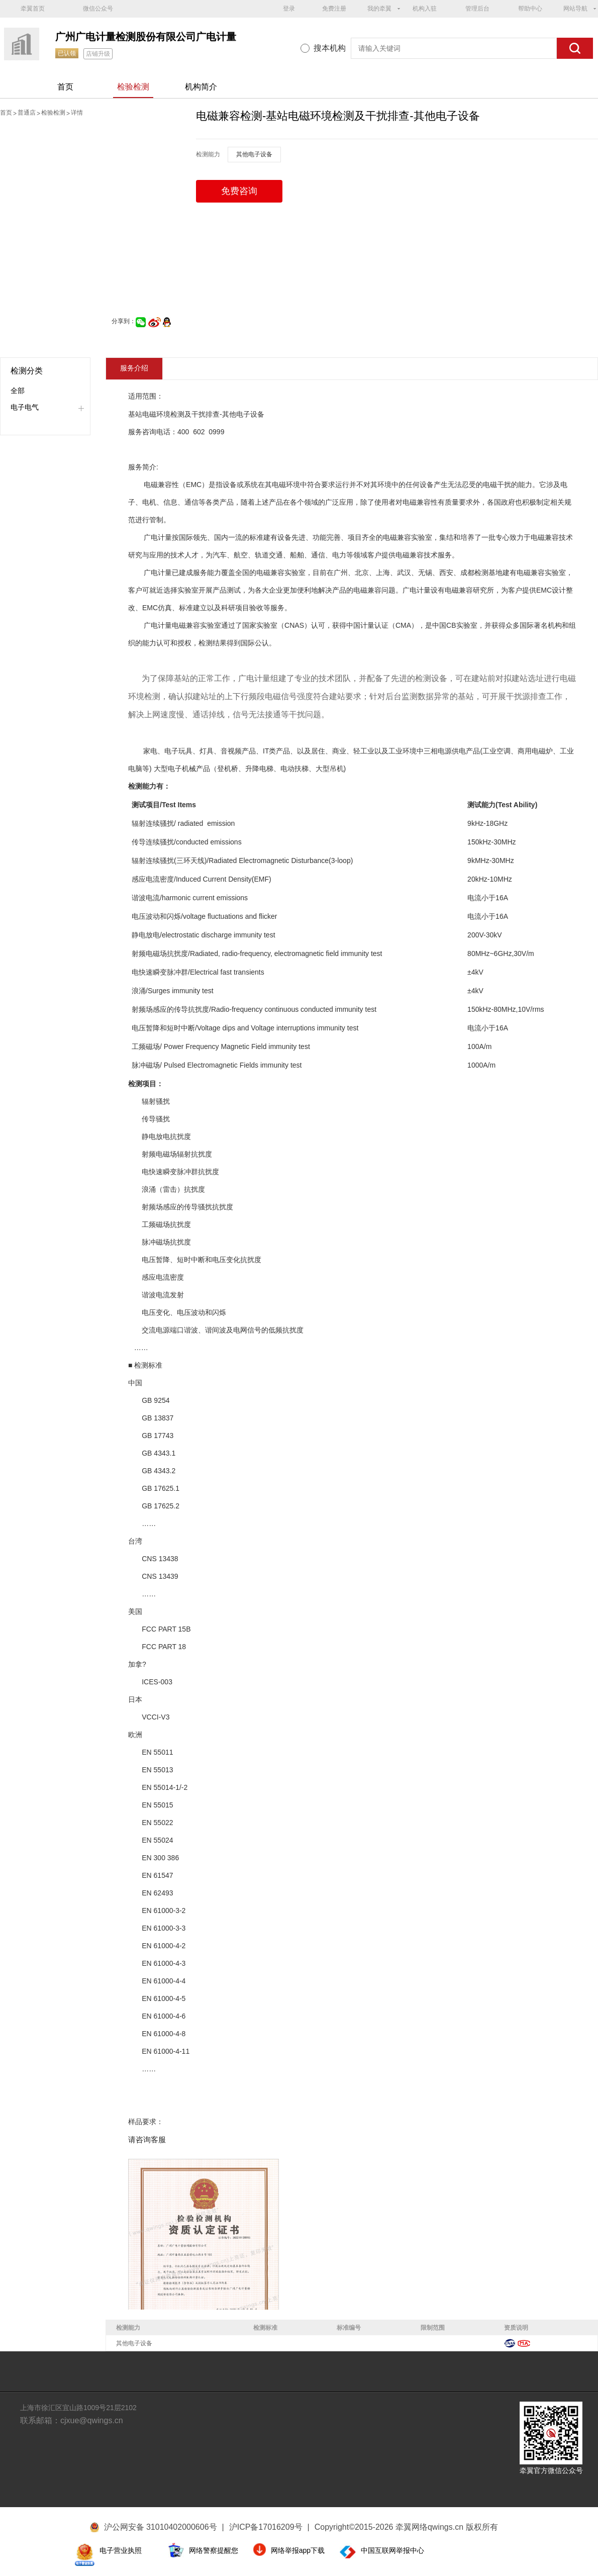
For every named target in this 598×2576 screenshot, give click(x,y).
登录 (289, 8)
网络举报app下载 (298, 2550)
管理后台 (477, 8)
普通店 (27, 112)
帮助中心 (530, 8)
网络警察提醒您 (213, 2550)
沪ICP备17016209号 (269, 2527)
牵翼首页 (33, 8)
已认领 (67, 53)
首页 (65, 86)
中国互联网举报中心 (392, 2550)
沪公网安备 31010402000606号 (160, 2527)
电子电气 (25, 407)
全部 (18, 391)
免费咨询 (239, 191)
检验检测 (133, 86)
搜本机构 (330, 48)
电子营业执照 (120, 2550)
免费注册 (334, 8)
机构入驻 (425, 8)
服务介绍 (134, 368)
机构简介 (201, 86)
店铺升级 (98, 53)
